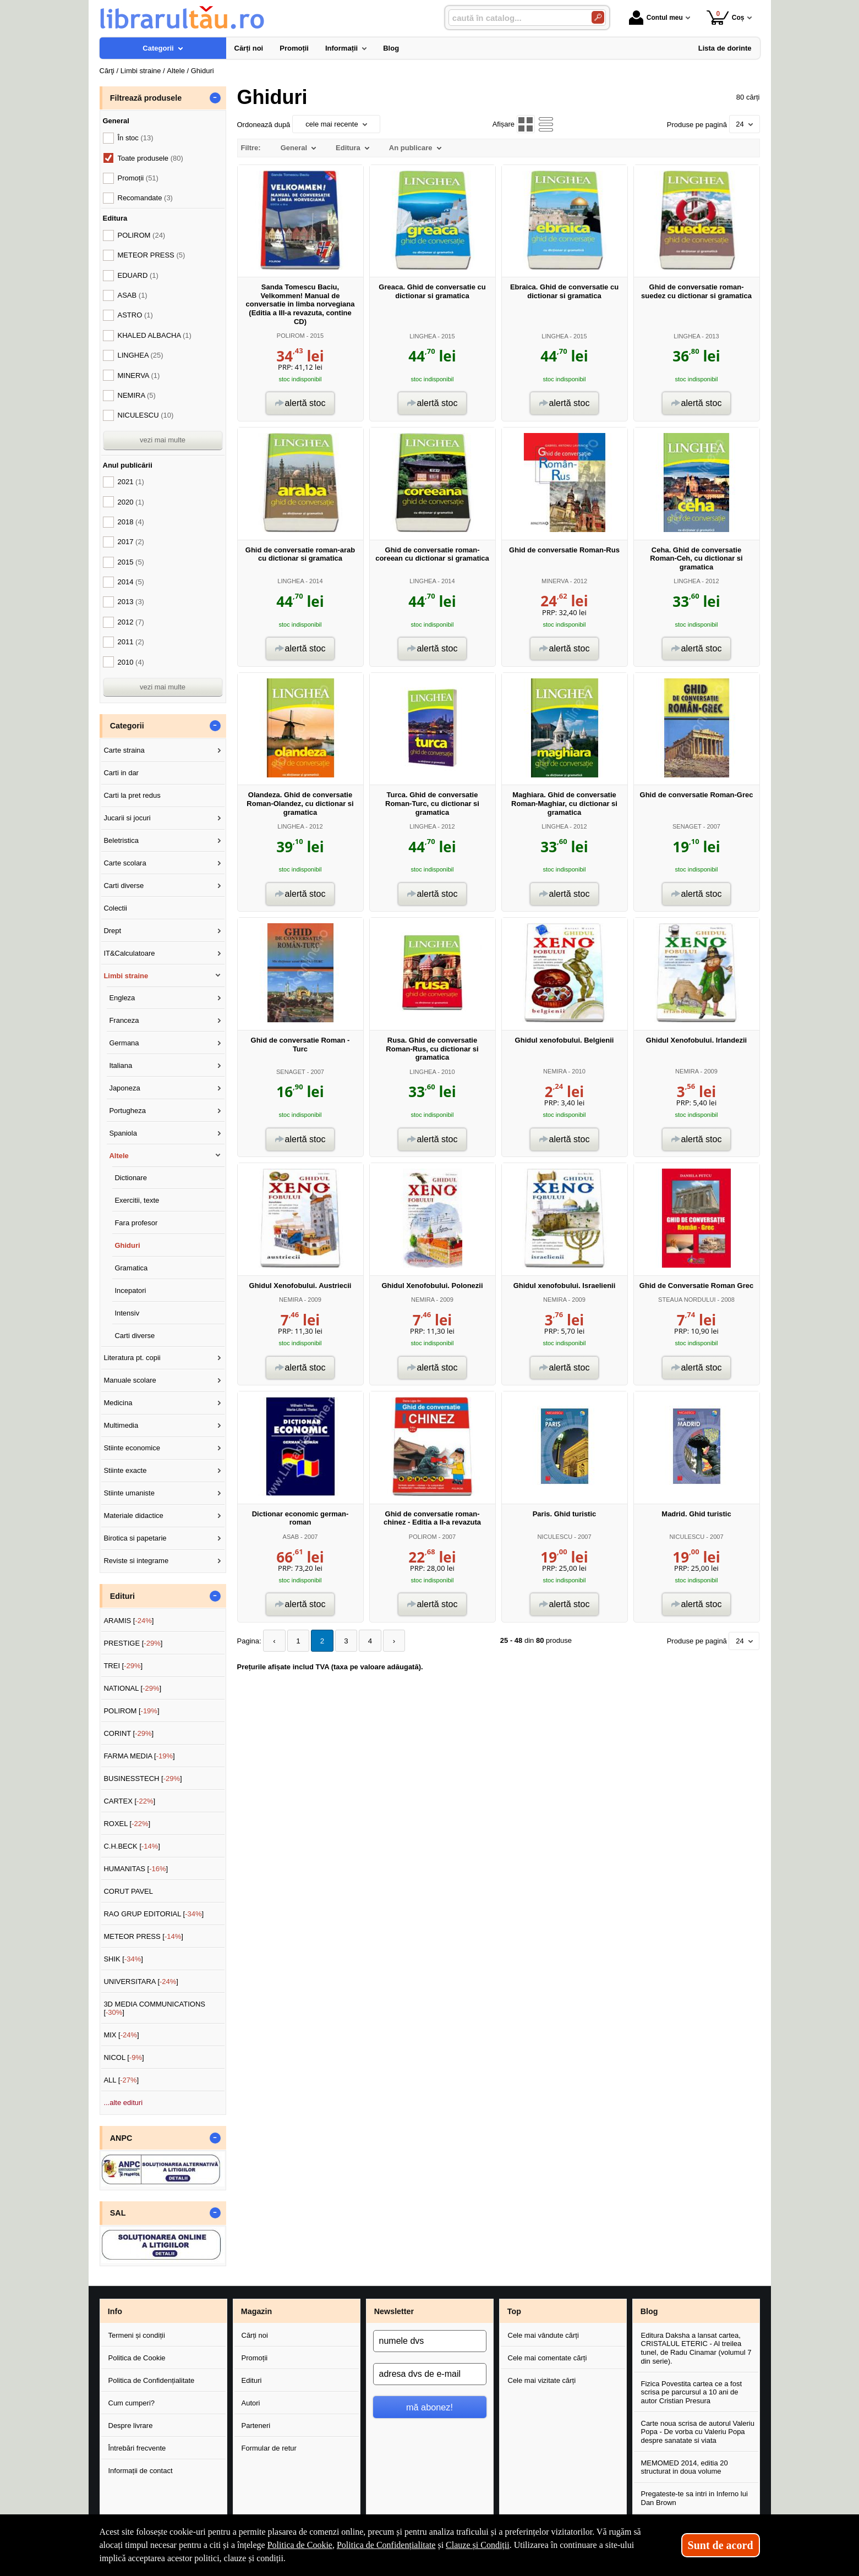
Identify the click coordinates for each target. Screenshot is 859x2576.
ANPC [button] (121, 2138)
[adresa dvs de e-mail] (429, 2374)
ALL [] (121, 2080)
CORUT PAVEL (128, 1891)
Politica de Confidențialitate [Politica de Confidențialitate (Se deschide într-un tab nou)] (386, 2545)
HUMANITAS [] (135, 1869)
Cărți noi (255, 2335)
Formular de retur (269, 2448)
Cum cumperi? (131, 2403)
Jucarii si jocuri (126, 818)
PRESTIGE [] (132, 1643)
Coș (726, 17)
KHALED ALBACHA (155, 335)
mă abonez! (429, 2407)
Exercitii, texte (136, 1200)
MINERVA (554, 581)
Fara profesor (135, 1223)
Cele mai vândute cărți (543, 2335)
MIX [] (121, 2035)
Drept (112, 931)
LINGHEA (422, 336)
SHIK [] (123, 1959)
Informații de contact (140, 2471)
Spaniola (123, 1133)
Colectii (115, 908)
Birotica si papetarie (134, 1538)
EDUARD (138, 275)
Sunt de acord (720, 2545)
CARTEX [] (129, 1801)
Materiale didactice (133, 1515)
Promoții (255, 2358)
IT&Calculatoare (129, 953)
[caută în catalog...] (516, 18)
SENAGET (687, 826)
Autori (251, 2403)
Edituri (252, 2380)
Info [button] (115, 2311)
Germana (124, 1043)
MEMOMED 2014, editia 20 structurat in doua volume (684, 2467)
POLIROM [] (131, 1711)
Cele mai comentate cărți (547, 2358)
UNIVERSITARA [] (140, 1981)
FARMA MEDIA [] (138, 1756)
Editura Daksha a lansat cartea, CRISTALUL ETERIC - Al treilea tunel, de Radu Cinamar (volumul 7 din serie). (696, 2348)
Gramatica (130, 1268)
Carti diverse (123, 885)
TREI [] (123, 1666)
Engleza (122, 998)
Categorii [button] (127, 725)
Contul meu (656, 17)
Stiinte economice (131, 1448)
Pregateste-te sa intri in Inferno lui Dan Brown (694, 2498)
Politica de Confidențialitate (151, 2380)
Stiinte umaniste (129, 1493)
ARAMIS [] (128, 1620)
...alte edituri (123, 2102)
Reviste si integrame (135, 1560)
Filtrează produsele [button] (146, 98)
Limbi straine (125, 976)
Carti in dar (121, 773)
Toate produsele (150, 158)
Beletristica (121, 840)
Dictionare (130, 1178)
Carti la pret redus (131, 795)
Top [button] (514, 2311)
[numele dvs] (429, 2341)
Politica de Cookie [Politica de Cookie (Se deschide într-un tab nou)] (299, 2545)
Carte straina (123, 750)
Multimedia (120, 1425)
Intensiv (126, 1313)
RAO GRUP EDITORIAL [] (153, 1914)
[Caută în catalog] (598, 17)
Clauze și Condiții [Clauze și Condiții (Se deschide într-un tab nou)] (478, 2545)
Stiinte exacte (124, 1470)
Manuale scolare (129, 1380)
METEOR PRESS (151, 255)
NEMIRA (554, 1071)
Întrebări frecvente (137, 2448)
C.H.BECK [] (131, 1846)
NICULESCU (554, 1536)
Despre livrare (130, 2425)
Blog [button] (649, 2311)
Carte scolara (124, 863)
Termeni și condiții (136, 2335)
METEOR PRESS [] (143, 1936)
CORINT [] (128, 1733)
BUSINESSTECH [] (142, 1778)
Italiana (120, 1065)
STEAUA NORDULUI (686, 1299)
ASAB (291, 1536)
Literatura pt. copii (131, 1357)
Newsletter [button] (394, 2311)
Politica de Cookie (137, 2358)
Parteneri (256, 2425)
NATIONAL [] (132, 1688)
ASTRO (135, 315)
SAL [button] (118, 2212)
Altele (118, 1156)
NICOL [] (123, 2057)
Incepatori (130, 1290)
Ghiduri (127, 1245)
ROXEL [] (126, 1823)
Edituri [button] (122, 1596)
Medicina (117, 1403)
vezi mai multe (162, 440)
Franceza (124, 1020)
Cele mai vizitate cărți (542, 2380)
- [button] (214, 97)
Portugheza (127, 1110)
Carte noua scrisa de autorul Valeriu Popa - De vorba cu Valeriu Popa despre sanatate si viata (697, 2432)
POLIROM (291, 335)
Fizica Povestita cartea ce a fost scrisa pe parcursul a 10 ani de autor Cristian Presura (691, 2392)
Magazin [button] (256, 2311)
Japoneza (124, 1088)
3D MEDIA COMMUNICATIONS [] (154, 2008)
